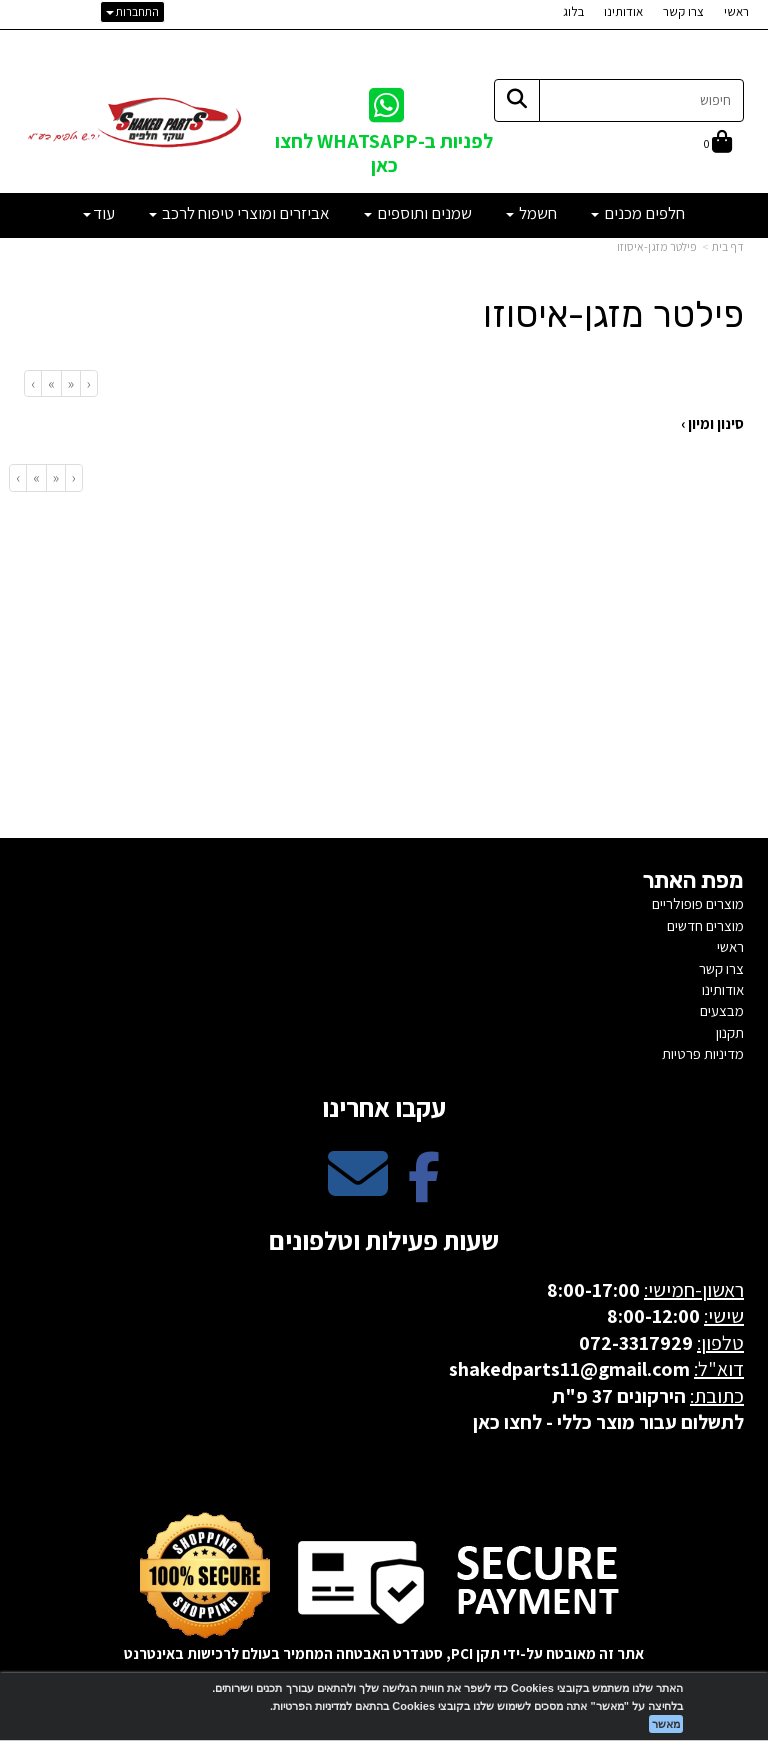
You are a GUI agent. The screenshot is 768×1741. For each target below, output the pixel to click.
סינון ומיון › (712, 423)
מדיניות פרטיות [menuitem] (703, 1053)
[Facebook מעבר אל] (424, 1190)
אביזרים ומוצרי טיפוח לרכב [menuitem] (239, 213)
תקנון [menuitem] (730, 1032)
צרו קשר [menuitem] (683, 11)
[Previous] (70, 383)
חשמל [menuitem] (531, 213)
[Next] (51, 383)
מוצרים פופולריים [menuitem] (698, 903)
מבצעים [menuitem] (722, 1010)
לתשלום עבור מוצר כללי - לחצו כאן (608, 1422)
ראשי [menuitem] (736, 11)
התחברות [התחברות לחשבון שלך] (132, 11)
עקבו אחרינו (384, 1107)
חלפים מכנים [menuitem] (638, 213)
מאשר (666, 1724)
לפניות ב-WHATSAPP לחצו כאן (384, 152)
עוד (99, 213)
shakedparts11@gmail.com (569, 1369)
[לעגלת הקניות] (718, 143)
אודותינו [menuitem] (623, 11)
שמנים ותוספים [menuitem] (418, 213)
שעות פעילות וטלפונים (384, 1240)
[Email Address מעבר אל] (358, 1190)
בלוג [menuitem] (573, 11)
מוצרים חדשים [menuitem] (705, 925)
